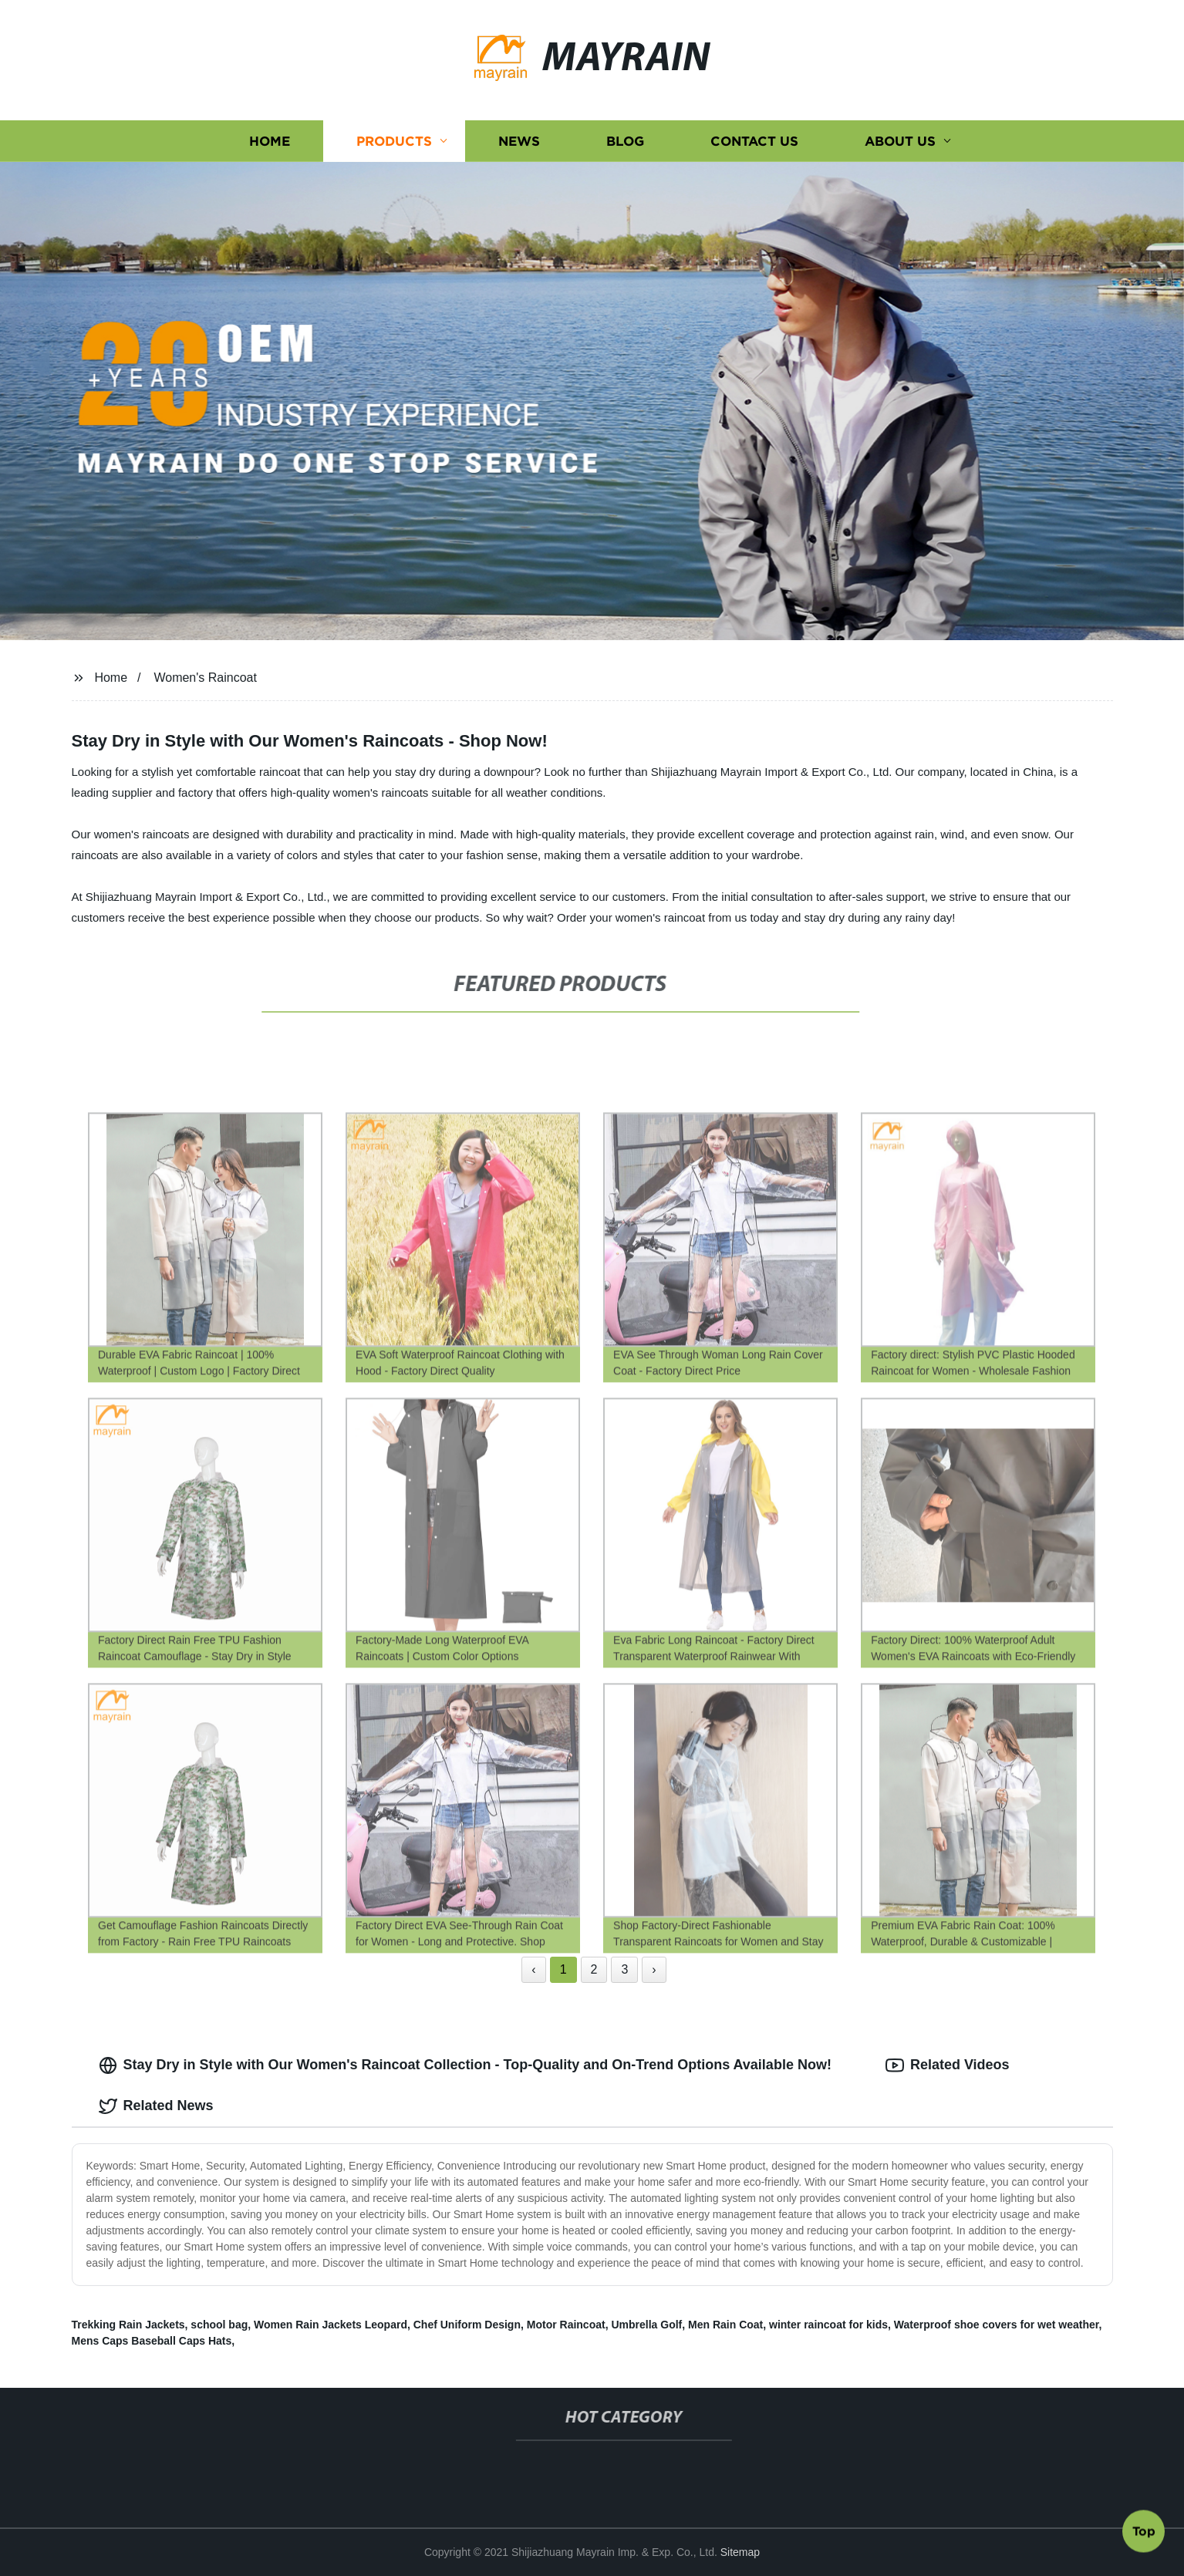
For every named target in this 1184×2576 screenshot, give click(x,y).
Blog (625, 140)
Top (1143, 2535)
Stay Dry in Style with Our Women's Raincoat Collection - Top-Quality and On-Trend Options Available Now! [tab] (465, 2065)
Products (394, 140)
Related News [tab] (156, 2106)
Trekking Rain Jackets (128, 2324)
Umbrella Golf (646, 2324)
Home (269, 140)
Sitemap (740, 2552)
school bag (219, 2324)
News (519, 140)
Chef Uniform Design (467, 2324)
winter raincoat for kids (828, 2324)
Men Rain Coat (725, 2324)
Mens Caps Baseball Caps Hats (152, 2341)
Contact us (754, 140)
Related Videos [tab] (947, 2065)
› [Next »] (654, 1969)
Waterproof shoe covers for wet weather (996, 2324)
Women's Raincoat (204, 677)
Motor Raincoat (566, 2324)
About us (900, 140)
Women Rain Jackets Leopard (330, 2324)
